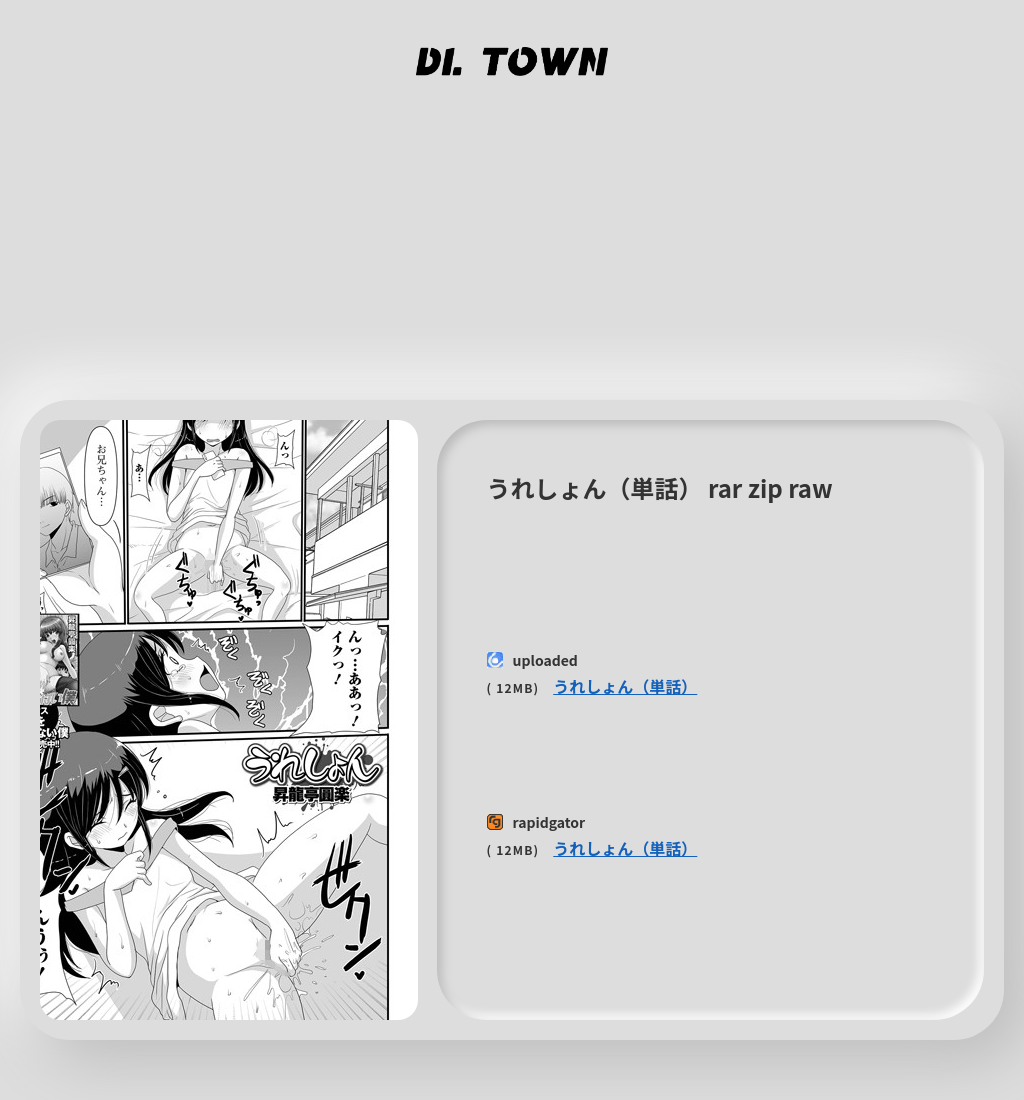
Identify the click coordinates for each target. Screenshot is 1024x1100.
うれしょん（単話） (625, 686)
